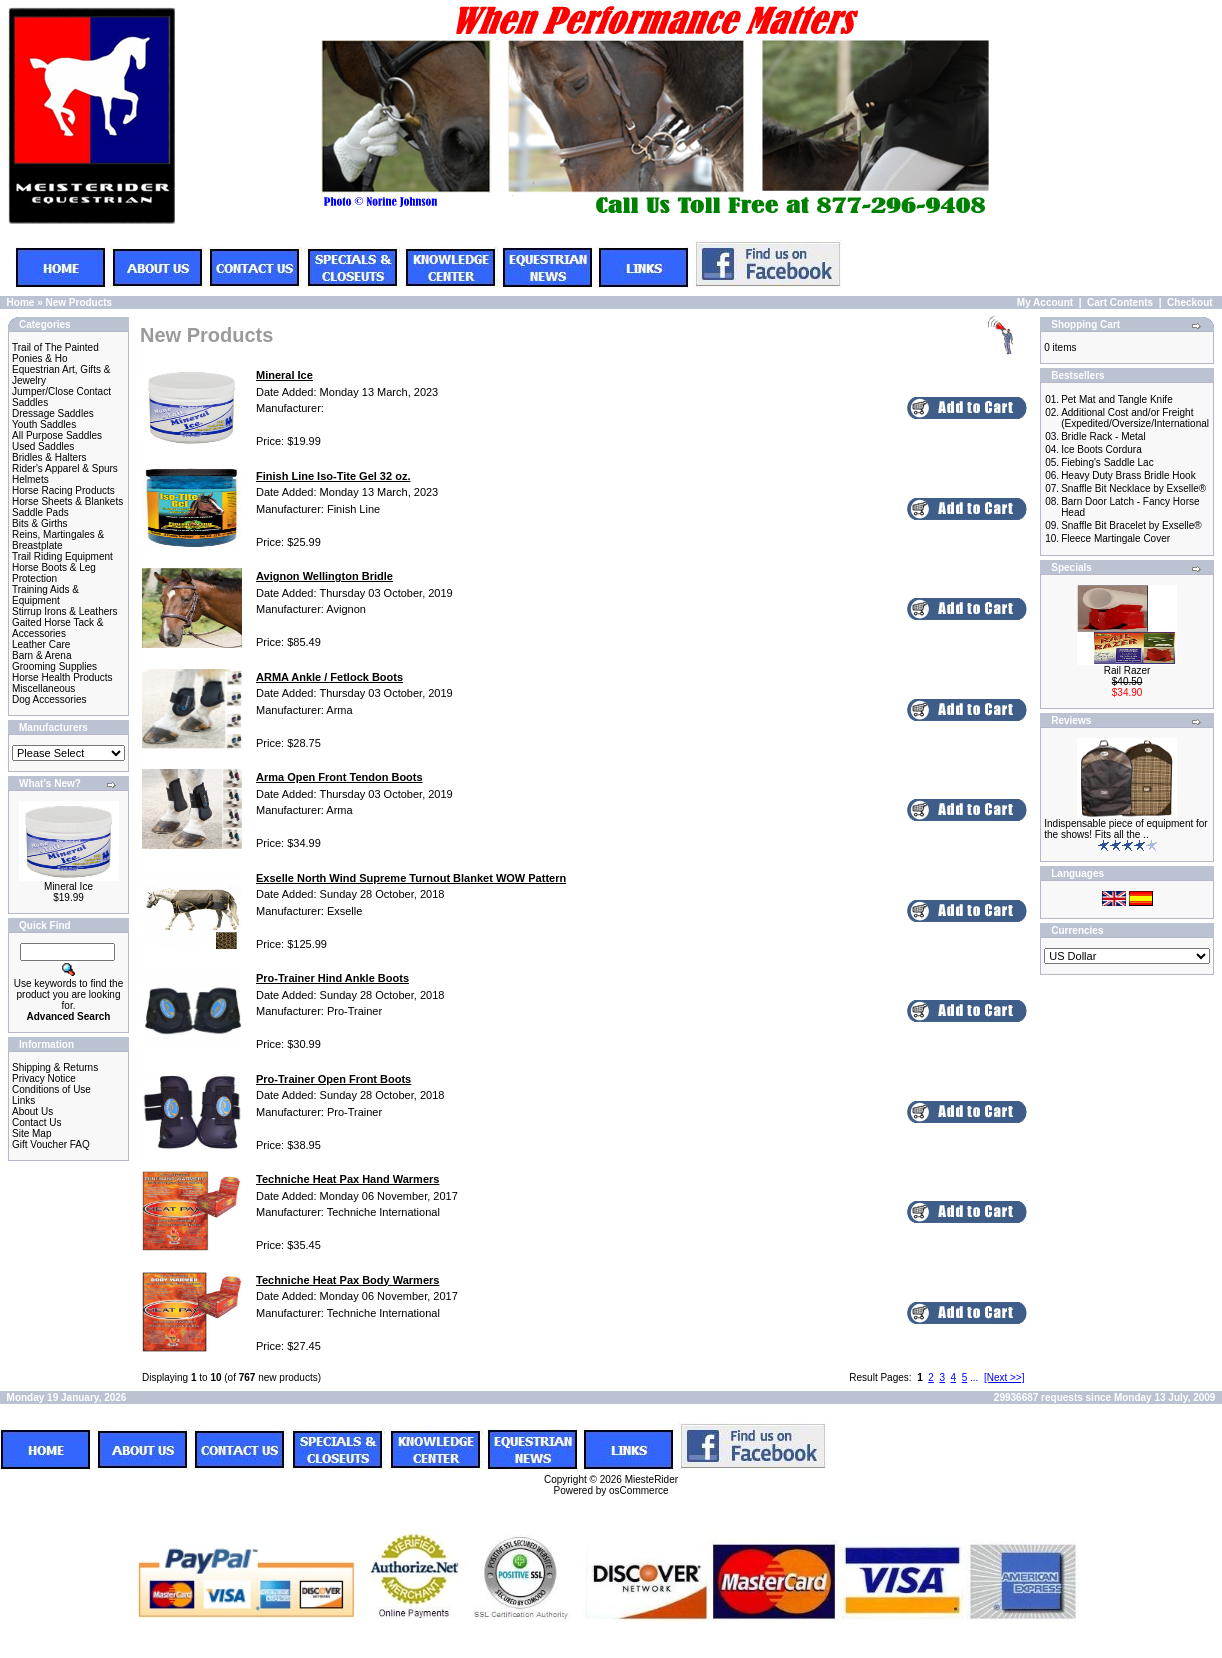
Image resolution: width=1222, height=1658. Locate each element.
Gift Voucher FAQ (51, 1144)
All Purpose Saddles (57, 435)
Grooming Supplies (54, 666)
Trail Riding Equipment (62, 556)
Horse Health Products (62, 677)
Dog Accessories (49, 699)
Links (23, 1100)
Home (21, 302)
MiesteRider (651, 1479)
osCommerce (638, 1490)
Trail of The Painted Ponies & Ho (55, 353)
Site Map (31, 1133)
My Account (1045, 302)
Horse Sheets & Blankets (67, 501)
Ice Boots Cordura (1101, 449)
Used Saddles (43, 446)
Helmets (30, 479)
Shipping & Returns (55, 1067)
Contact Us (36, 1122)
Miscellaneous (43, 688)
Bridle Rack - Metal (1103, 436)
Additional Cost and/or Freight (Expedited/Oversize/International (1135, 418)
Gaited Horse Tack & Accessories (58, 628)
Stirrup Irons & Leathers (65, 611)
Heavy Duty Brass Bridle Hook (1128, 475)
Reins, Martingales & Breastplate (58, 540)
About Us (32, 1111)
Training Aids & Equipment (45, 595)
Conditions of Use (51, 1089)
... (974, 1377)
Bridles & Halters (49, 457)
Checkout (1190, 302)
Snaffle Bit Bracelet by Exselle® (1131, 525)
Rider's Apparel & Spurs (65, 468)
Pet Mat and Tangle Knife (1117, 399)
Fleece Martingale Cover (1115, 538)
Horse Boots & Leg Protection (54, 573)
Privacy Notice (44, 1078)
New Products (78, 302)
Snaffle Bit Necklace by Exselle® (1133, 488)
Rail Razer (1127, 670)
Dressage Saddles (53, 413)
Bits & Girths (40, 523)
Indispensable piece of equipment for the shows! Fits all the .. (1125, 829)
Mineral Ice (68, 886)
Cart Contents (1120, 302)
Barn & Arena (41, 655)
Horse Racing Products (63, 490)
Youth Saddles (44, 424)
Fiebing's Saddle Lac (1107, 462)
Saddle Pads (40, 512)
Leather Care (41, 644)
